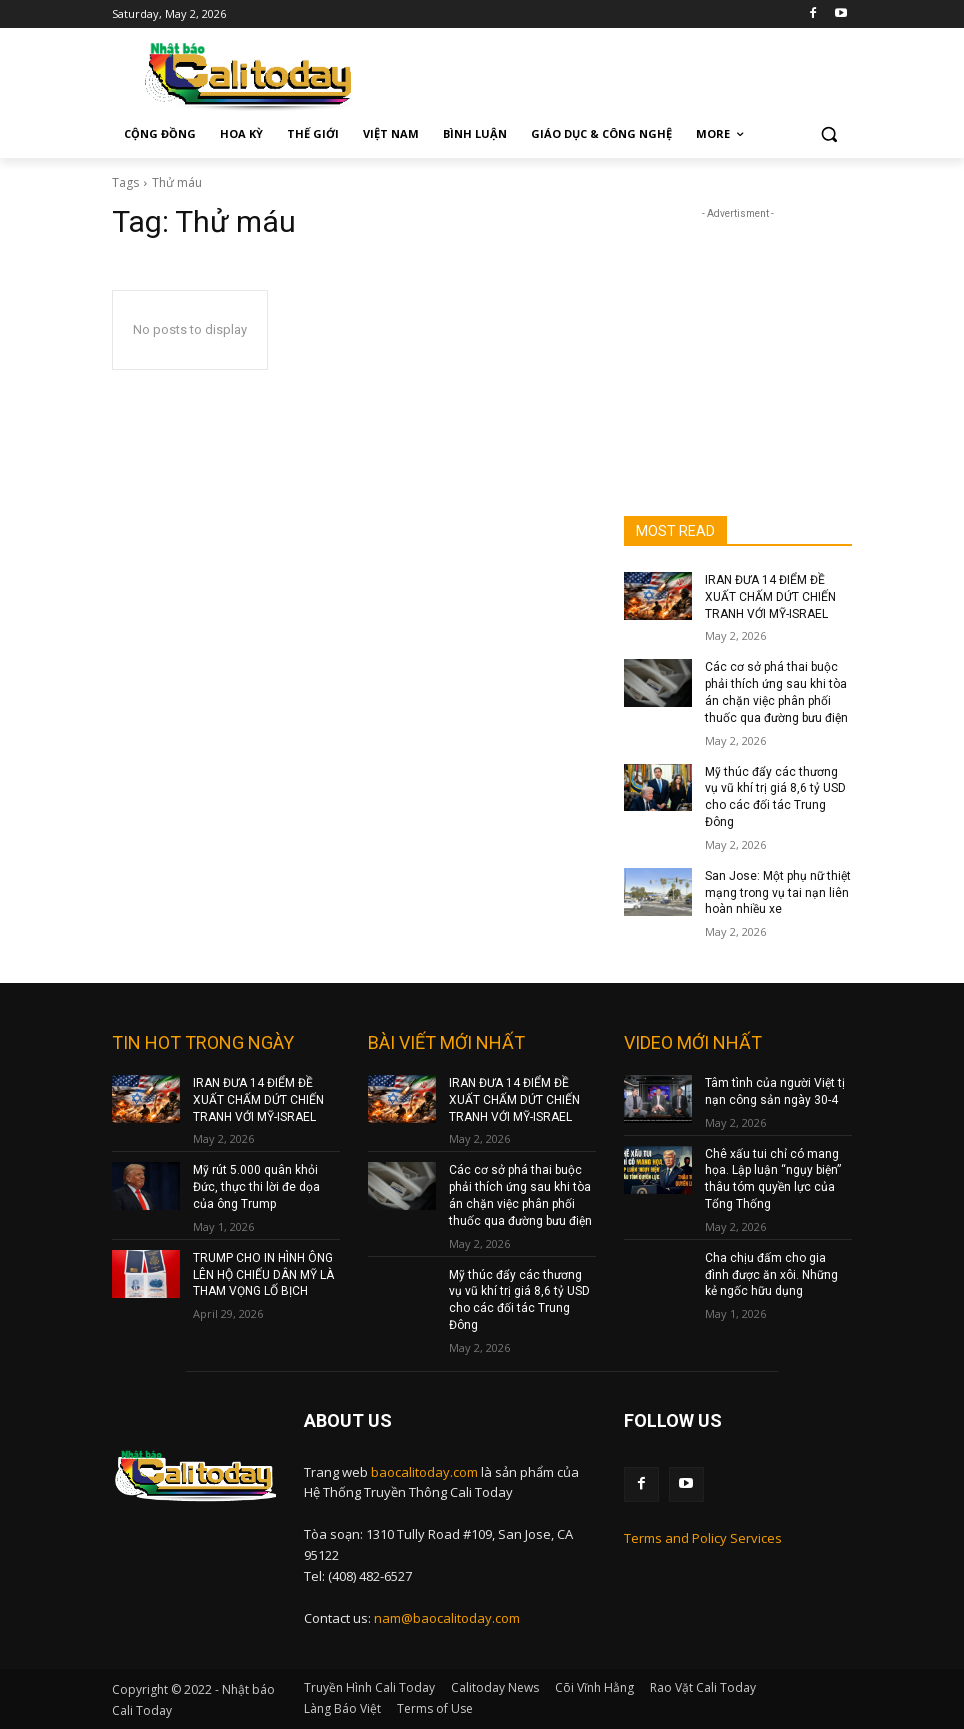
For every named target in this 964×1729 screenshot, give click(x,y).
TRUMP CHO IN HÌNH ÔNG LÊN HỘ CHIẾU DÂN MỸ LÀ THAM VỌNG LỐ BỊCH (263, 1275)
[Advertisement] (738, 324)
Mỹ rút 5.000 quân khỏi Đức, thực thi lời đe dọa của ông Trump (256, 1187)
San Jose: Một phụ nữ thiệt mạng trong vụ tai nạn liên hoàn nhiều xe (778, 893)
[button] (828, 134)
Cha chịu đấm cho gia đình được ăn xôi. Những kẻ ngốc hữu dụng (771, 1275)
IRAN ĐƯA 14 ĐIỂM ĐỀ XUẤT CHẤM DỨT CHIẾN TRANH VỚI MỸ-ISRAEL (770, 597)
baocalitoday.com (424, 1472)
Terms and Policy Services (703, 1538)
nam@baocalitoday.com (447, 1618)
